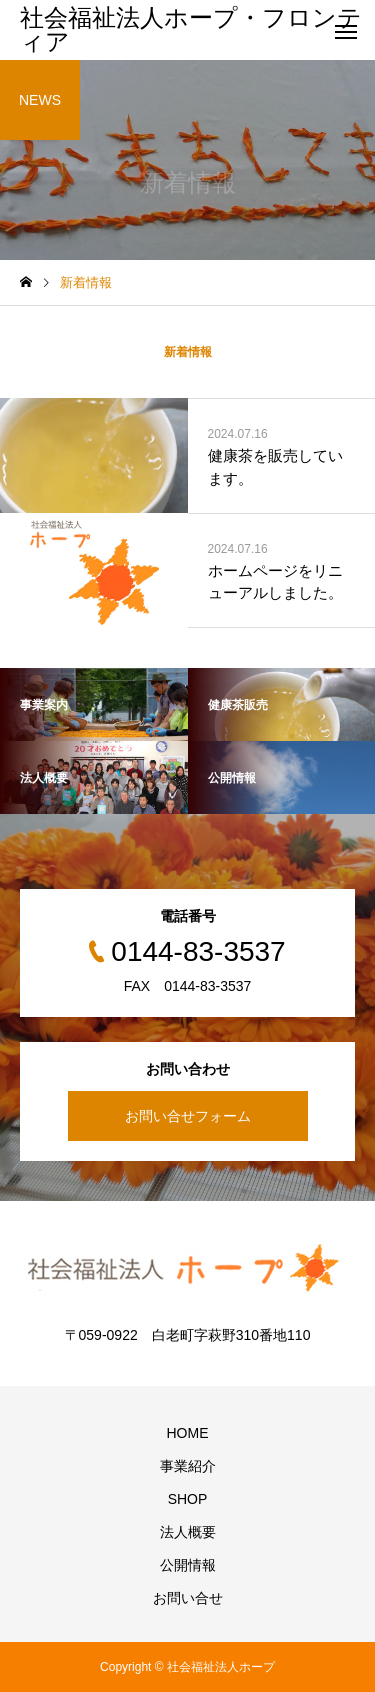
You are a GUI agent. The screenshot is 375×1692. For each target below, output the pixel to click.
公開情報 (188, 1565)
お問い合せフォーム (188, 1116)
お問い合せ (188, 1598)
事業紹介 (188, 1466)
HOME (188, 1433)
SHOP (188, 1499)
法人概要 (188, 1532)
